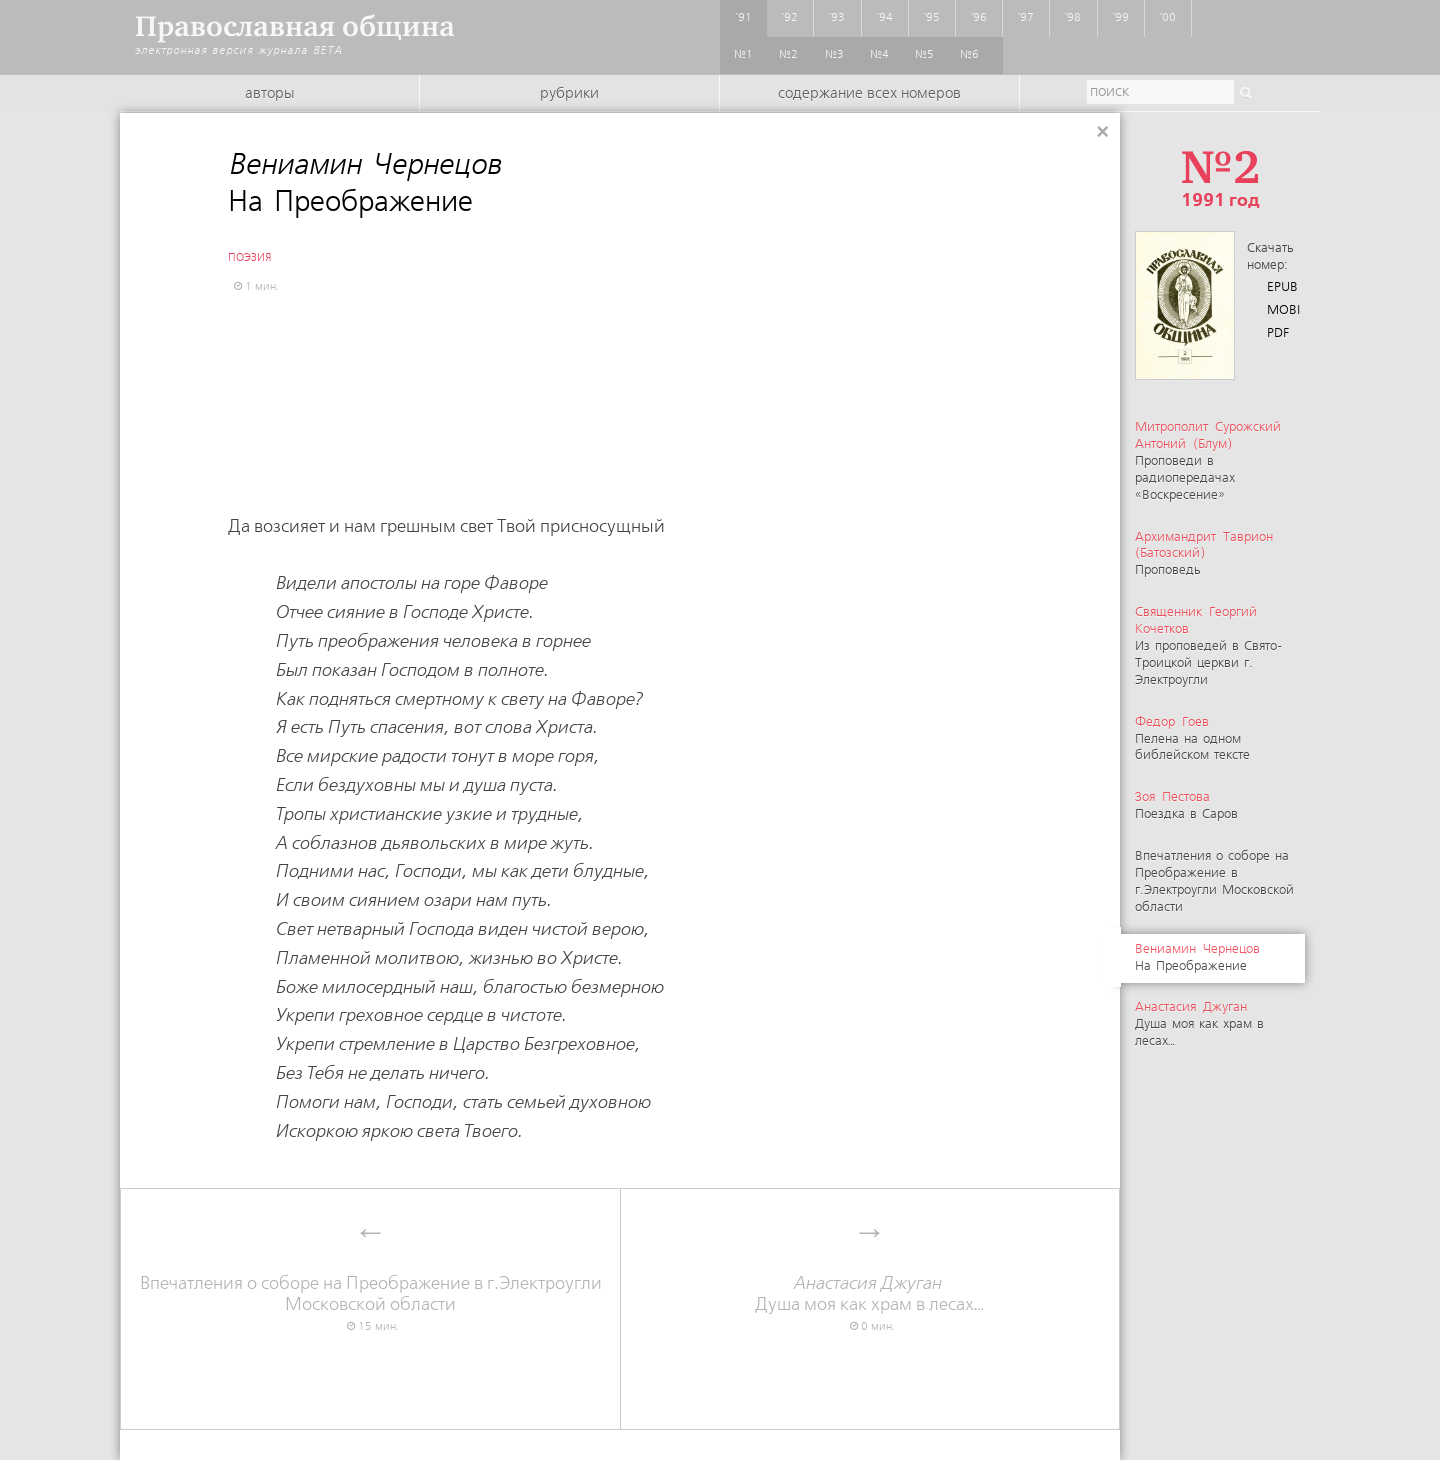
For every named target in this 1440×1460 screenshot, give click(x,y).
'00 (1168, 18)
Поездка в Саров (1186, 806)
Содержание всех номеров (869, 94)
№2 (788, 55)
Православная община (295, 26)
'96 (979, 18)
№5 (924, 55)
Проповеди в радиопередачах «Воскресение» (1208, 461)
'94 (885, 18)
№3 (834, 55)
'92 (790, 18)
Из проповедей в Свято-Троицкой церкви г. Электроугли (1208, 646)
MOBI (1283, 310)
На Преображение (1199, 958)
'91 (744, 18)
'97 (1026, 18)
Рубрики (569, 94)
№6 (969, 55)
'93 (837, 18)
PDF (1278, 333)
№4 (879, 55)
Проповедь (1204, 554)
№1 (743, 55)
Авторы (269, 94)
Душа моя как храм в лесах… (1199, 1024)
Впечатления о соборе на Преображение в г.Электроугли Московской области (1214, 882)
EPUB (1282, 287)
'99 (1121, 18)
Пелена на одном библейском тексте (1192, 739)
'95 (932, 18)
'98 (1073, 18)
